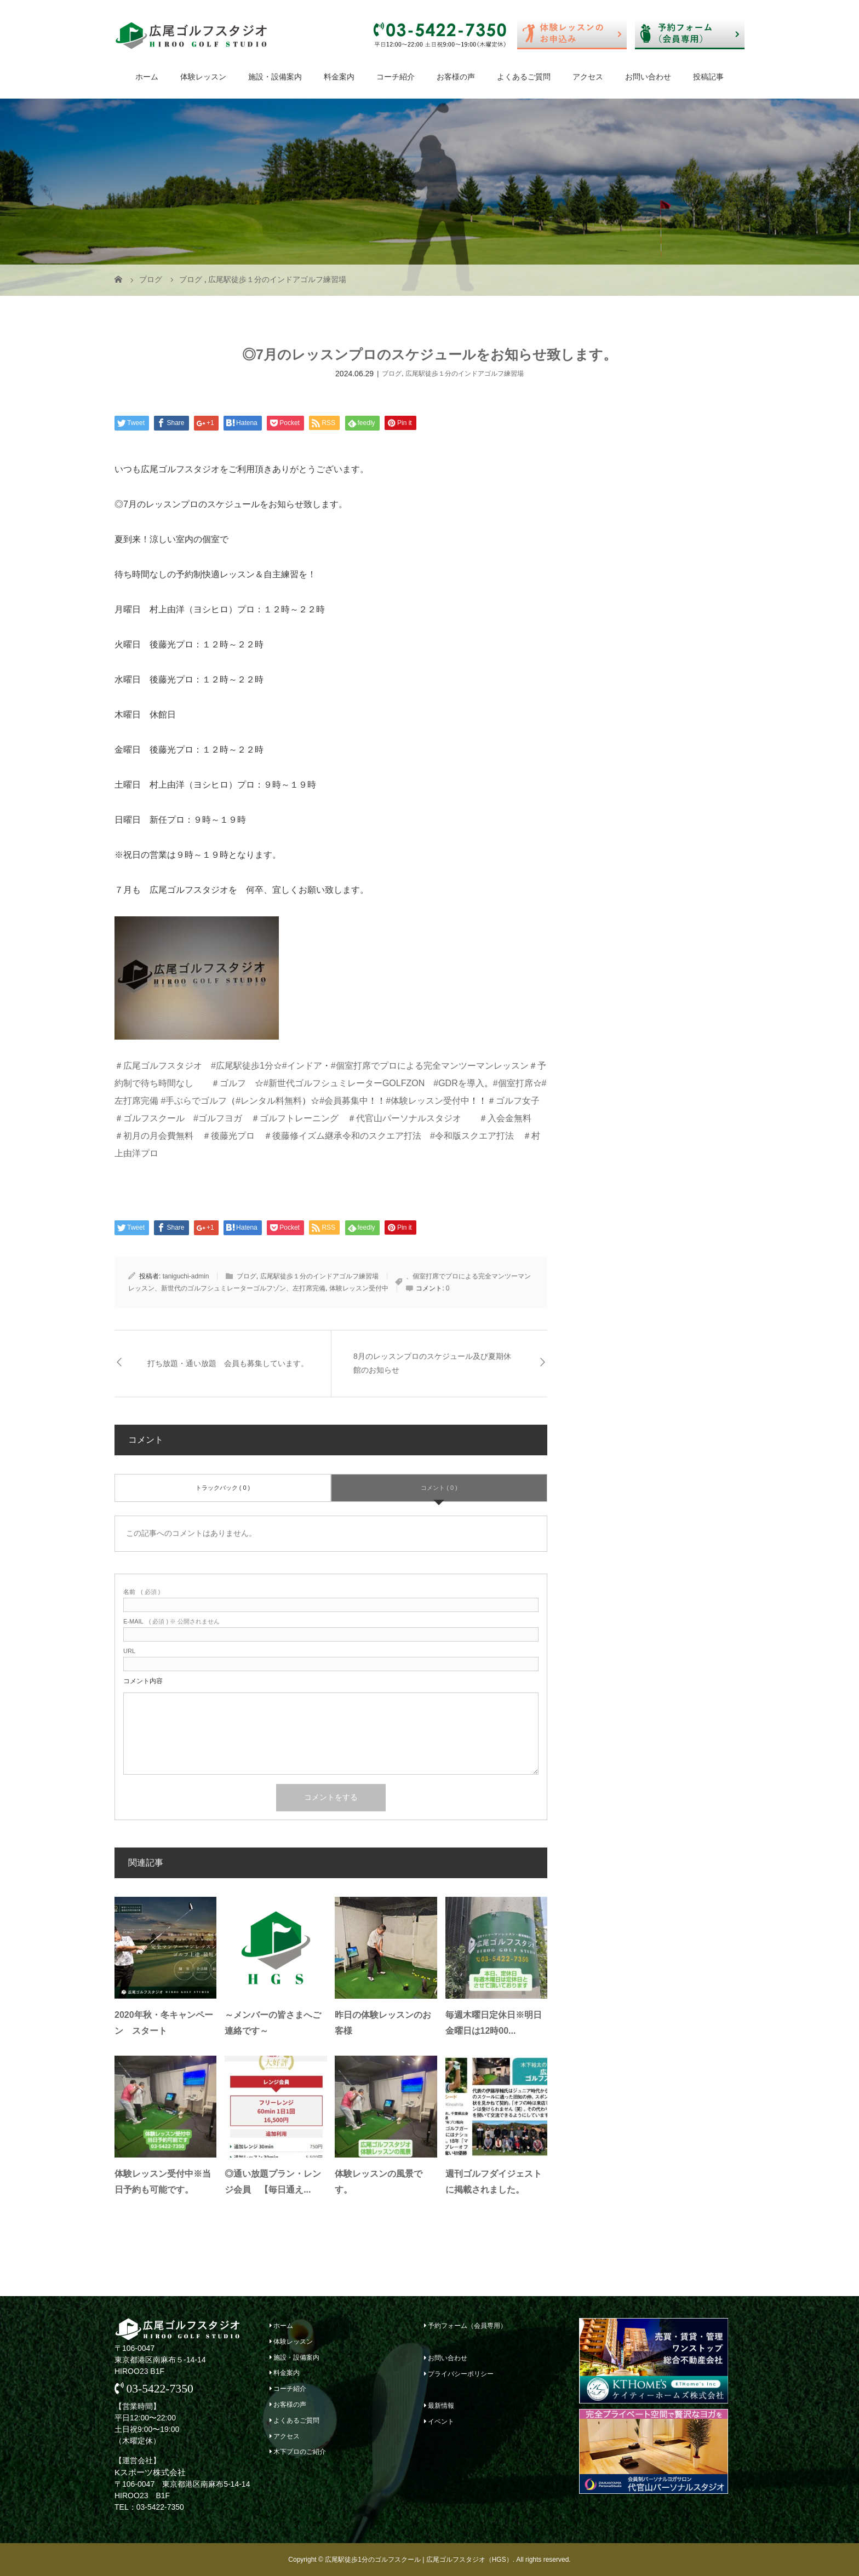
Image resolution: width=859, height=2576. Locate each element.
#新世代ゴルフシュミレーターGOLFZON (344, 1083)
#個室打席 (513, 1083)
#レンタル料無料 (269, 1100)
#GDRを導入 (458, 1083)
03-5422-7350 (153, 2388)
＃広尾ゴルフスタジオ (158, 1065)
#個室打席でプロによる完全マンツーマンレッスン (430, 1065)
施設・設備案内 (275, 76)
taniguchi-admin (186, 1276)
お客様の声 (456, 76)
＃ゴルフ (228, 1083)
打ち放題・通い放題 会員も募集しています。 (227, 1363)
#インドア (302, 1065)
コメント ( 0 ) (439, 1487)
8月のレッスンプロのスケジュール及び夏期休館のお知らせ (432, 1363)
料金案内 (339, 76)
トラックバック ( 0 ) (223, 1487)
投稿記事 (708, 76)
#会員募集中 (343, 1100)
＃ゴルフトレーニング (295, 1118)
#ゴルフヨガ (217, 1118)
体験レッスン (203, 76)
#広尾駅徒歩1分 (242, 1065)
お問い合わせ (648, 76)
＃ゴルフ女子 (513, 1100)
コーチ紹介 (395, 76)
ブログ (392, 373)
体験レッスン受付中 (358, 1288)
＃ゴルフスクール (149, 1118)
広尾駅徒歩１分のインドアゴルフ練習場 (464, 373)
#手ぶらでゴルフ (194, 1100)
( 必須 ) (141, 1592)
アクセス (587, 76)
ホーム (146, 76)
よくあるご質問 (524, 76)
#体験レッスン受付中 (427, 1100)
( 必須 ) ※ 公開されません (171, 1622)
